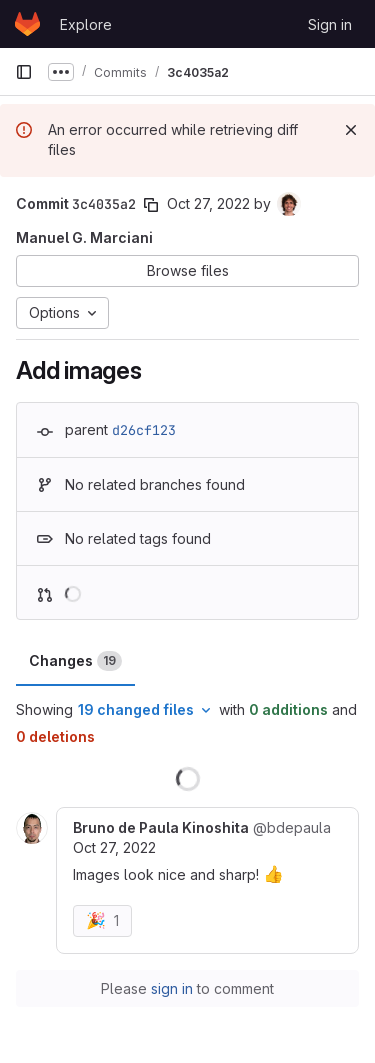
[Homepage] (27, 24)
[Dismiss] (351, 130)
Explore (86, 24)
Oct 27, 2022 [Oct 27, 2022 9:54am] (114, 847)
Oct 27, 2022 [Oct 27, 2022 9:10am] (208, 203)
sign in (172, 988)
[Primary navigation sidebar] (24, 72)
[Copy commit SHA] (151, 205)
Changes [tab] (75, 661)
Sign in (330, 24)
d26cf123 (144, 430)
